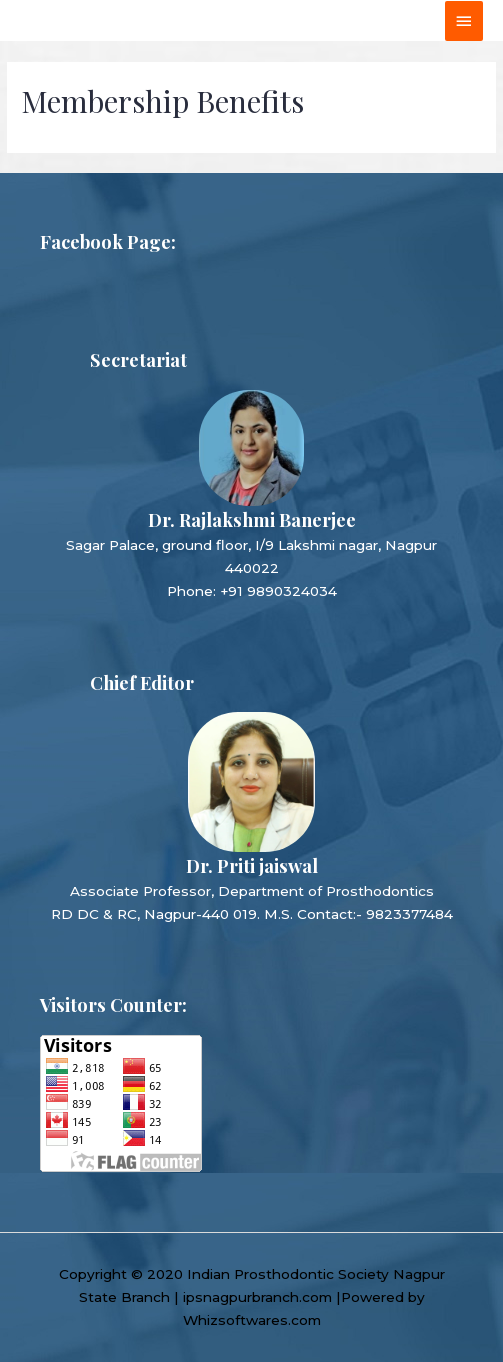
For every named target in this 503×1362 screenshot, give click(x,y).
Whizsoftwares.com (252, 1320)
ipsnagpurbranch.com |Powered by (304, 1297)
